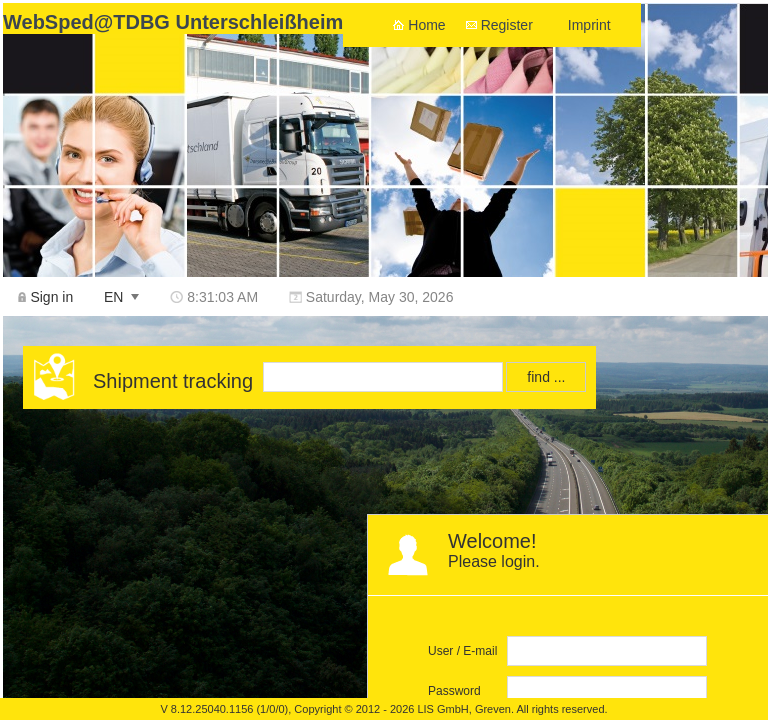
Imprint (589, 25)
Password (454, 691)
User (440, 651)
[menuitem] (46, 296)
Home (426, 25)
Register (507, 25)
